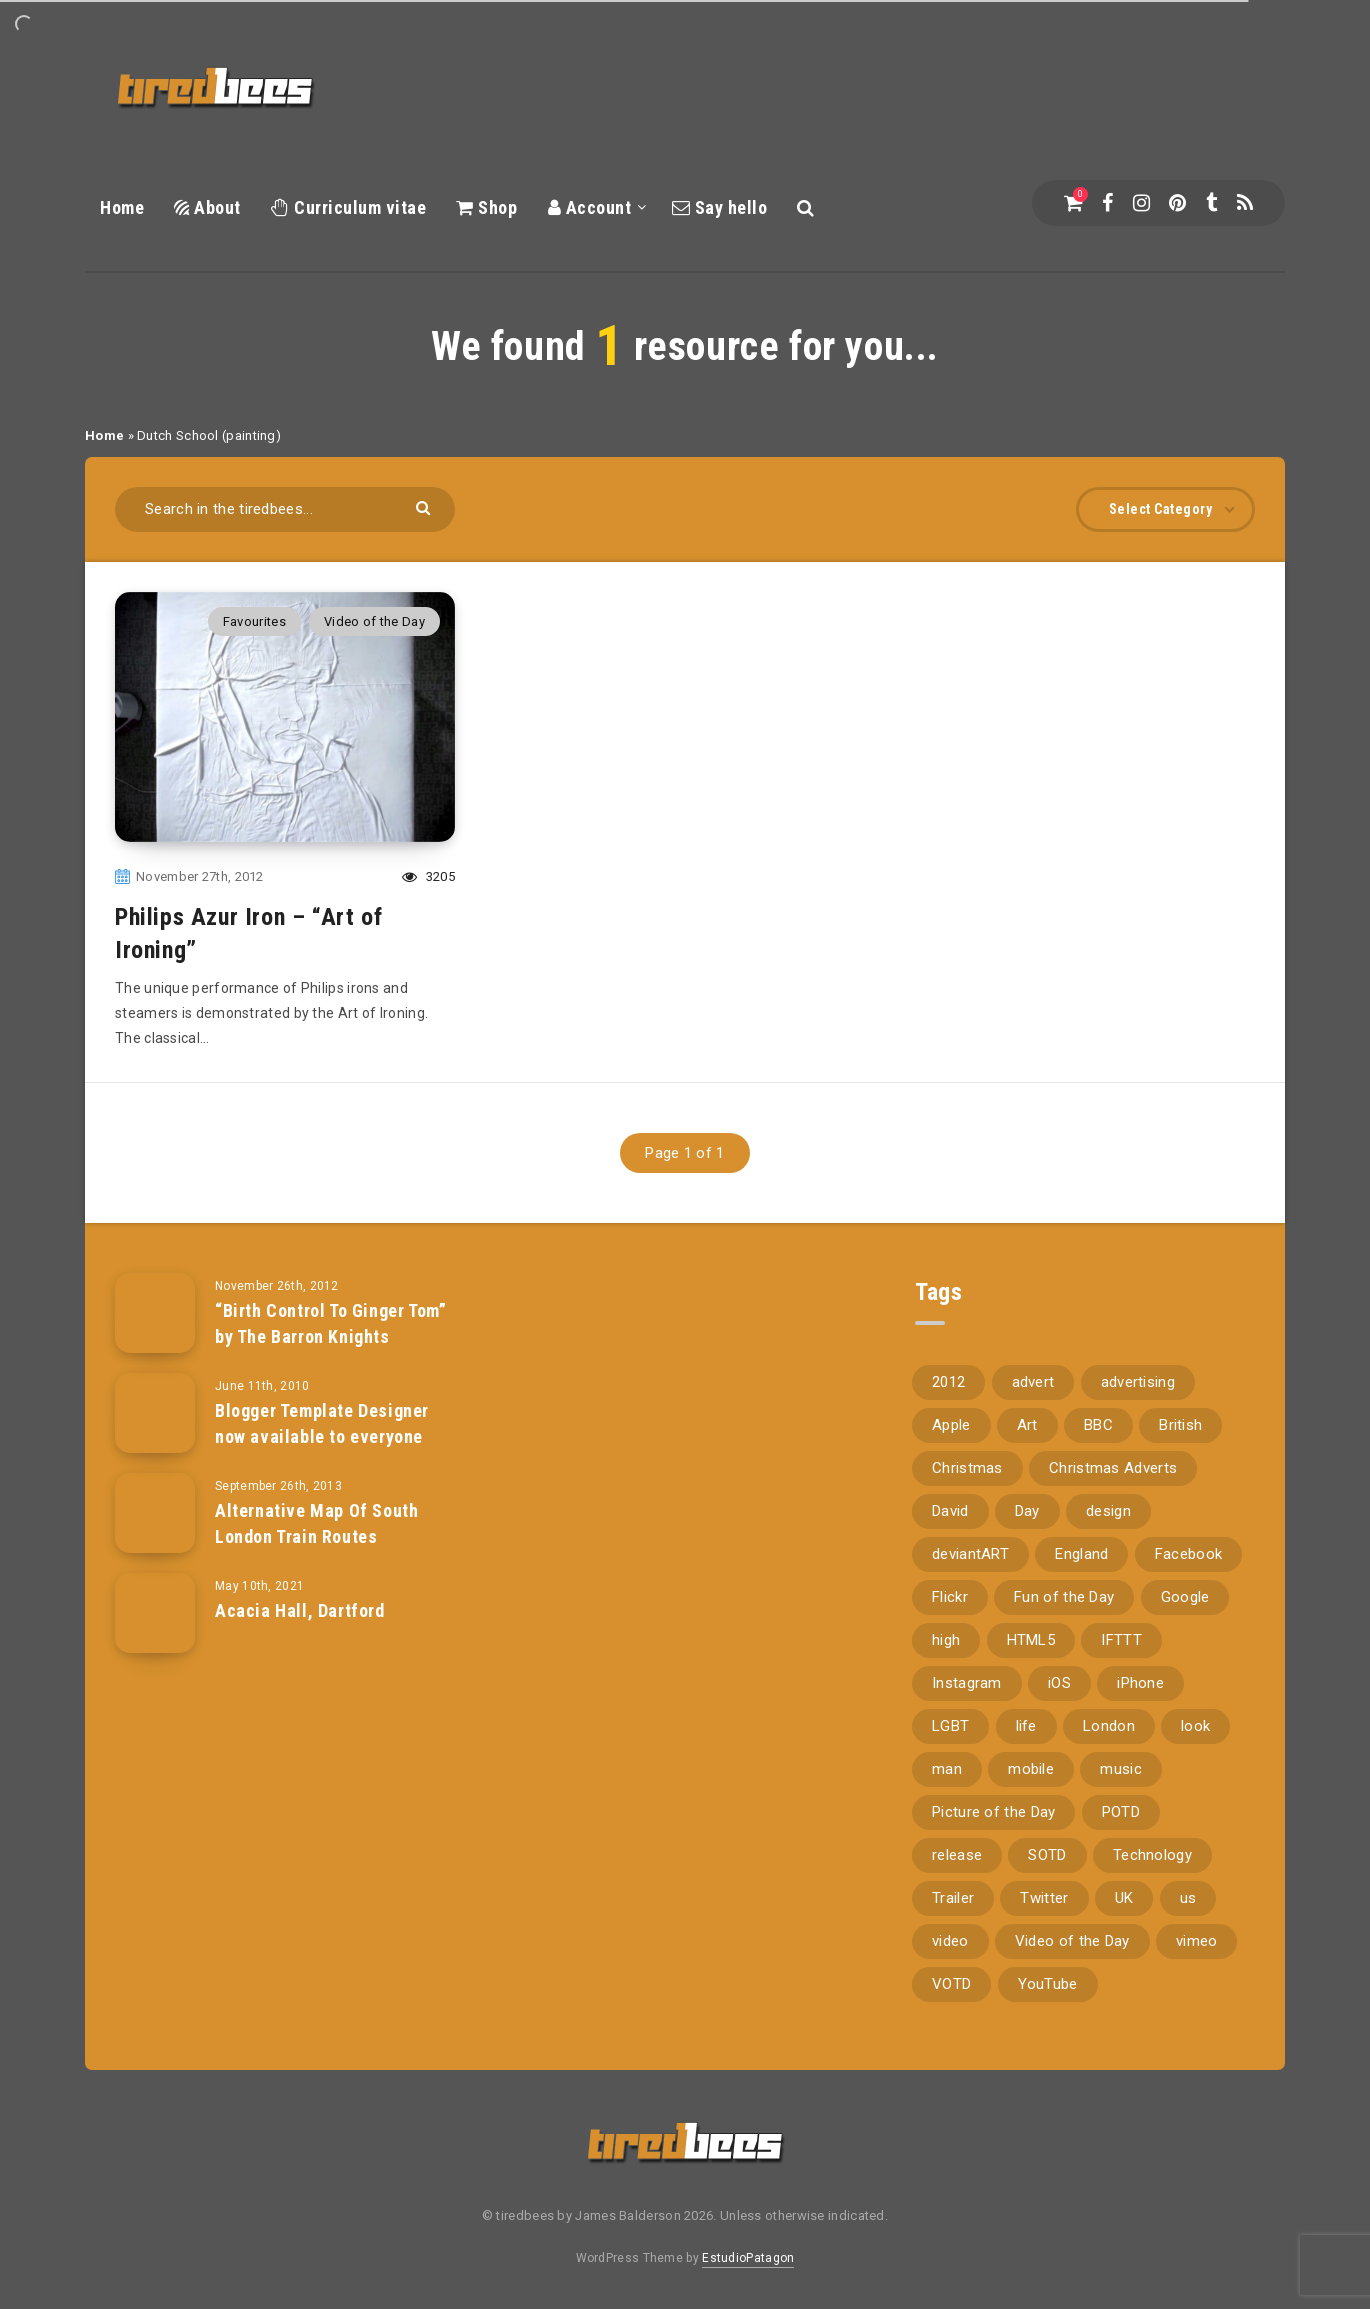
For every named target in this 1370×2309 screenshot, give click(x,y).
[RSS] (1245, 203)
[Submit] (425, 506)
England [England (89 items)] (1081, 1554)
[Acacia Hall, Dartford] (155, 1613)
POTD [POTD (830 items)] (1121, 1812)
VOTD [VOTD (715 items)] (951, 1984)
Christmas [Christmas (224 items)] (967, 1468)
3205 (428, 876)
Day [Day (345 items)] (1027, 1511)
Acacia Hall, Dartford (300, 1610)
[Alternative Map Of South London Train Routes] (155, 1513)
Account (590, 207)
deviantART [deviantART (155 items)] (970, 1554)
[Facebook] (1107, 203)
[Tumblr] (1211, 203)
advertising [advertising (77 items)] (1138, 1382)
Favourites (254, 621)
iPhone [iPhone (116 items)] (1140, 1683)
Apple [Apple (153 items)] (951, 1425)
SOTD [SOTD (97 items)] (1047, 1855)
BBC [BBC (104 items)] (1098, 1425)
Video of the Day (374, 621)
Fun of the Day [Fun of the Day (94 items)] (1064, 1597)
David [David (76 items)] (950, 1511)
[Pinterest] (1177, 203)
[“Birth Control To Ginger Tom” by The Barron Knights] (155, 1313)
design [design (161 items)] (1108, 1511)
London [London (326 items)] (1109, 1726)
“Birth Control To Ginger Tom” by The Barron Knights (330, 1323)
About (207, 207)
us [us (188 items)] (1188, 1898)
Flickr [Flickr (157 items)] (950, 1597)
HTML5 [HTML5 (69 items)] (1031, 1640)
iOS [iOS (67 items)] (1059, 1683)
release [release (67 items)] (957, 1855)
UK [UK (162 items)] (1124, 1898)
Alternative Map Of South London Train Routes (316, 1523)
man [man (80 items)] (947, 1769)
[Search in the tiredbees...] (285, 509)
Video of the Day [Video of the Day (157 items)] (1072, 1941)
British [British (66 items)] (1180, 1425)
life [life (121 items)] (1026, 1726)
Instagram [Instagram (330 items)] (967, 1683)
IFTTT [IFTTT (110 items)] (1121, 1640)
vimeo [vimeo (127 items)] (1197, 1941)
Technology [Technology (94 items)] (1152, 1855)
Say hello (720, 207)
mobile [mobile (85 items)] (1031, 1769)
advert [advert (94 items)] (1033, 1382)
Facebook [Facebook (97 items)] (1188, 1554)
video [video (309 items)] (950, 1941)
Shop (486, 207)
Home (122, 207)
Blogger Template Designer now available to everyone (322, 1423)
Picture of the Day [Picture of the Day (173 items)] (993, 1812)
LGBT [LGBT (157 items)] (950, 1726)
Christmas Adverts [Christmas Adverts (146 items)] (1113, 1468)
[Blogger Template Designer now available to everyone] (155, 1413)
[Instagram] (1141, 203)
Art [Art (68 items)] (1027, 1425)
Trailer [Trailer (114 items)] (953, 1898)
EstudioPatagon (748, 2258)
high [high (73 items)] (946, 1640)
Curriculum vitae (348, 207)
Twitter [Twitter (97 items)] (1044, 1898)
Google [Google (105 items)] (1185, 1597)
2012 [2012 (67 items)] (948, 1382)
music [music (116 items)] (1121, 1769)
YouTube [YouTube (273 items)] (1048, 1984)
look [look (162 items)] (1195, 1726)
